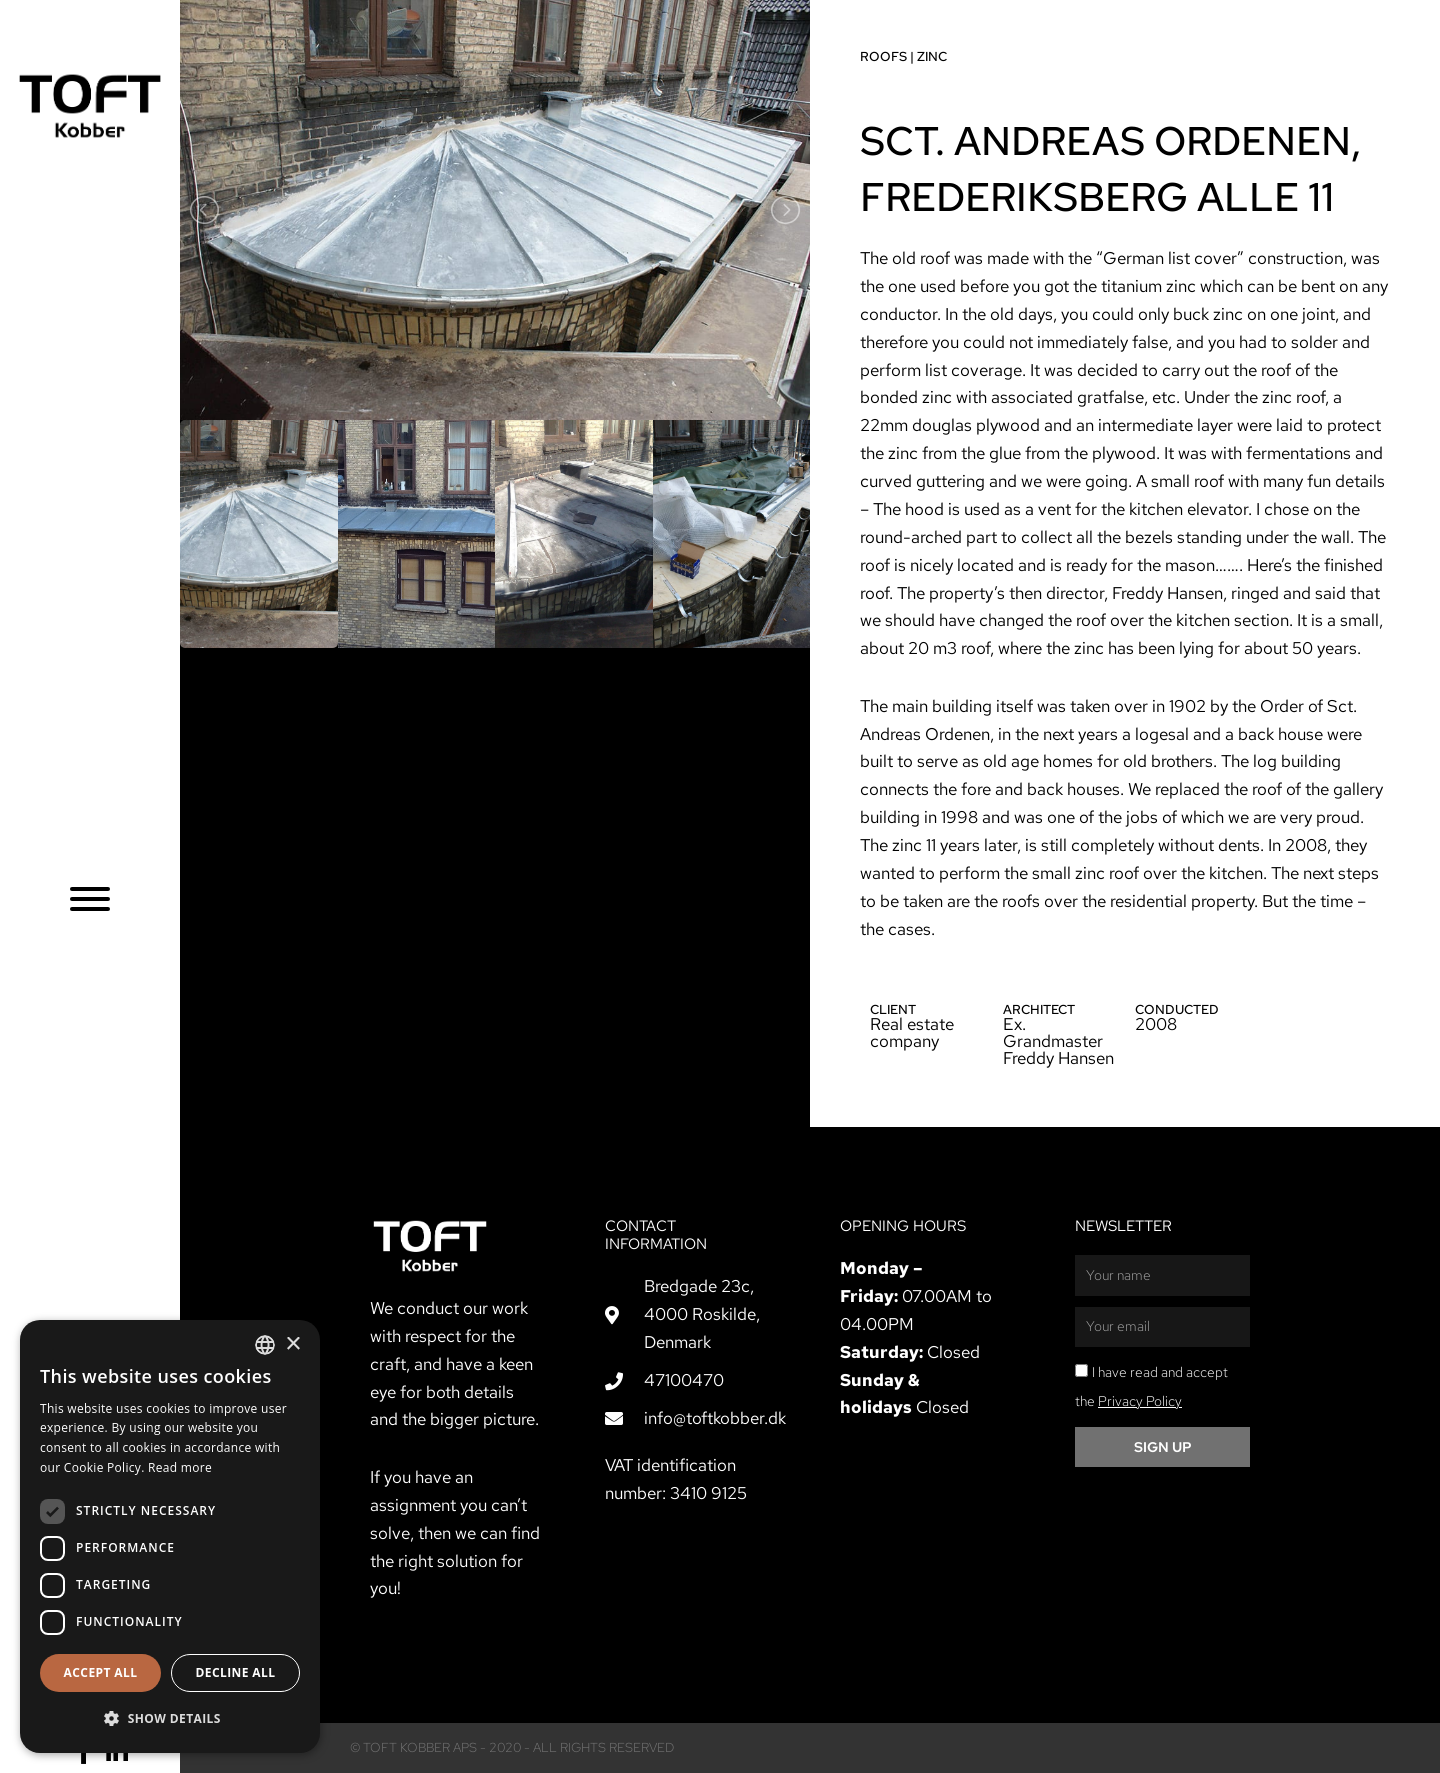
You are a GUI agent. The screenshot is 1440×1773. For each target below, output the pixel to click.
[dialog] (170, 1536)
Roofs (870, 56)
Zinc (919, 56)
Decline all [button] (236, 1672)
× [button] (292, 1344)
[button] (170, 1719)
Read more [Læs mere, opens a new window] (180, 1467)
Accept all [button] (101, 1672)
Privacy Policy (1140, 1401)
